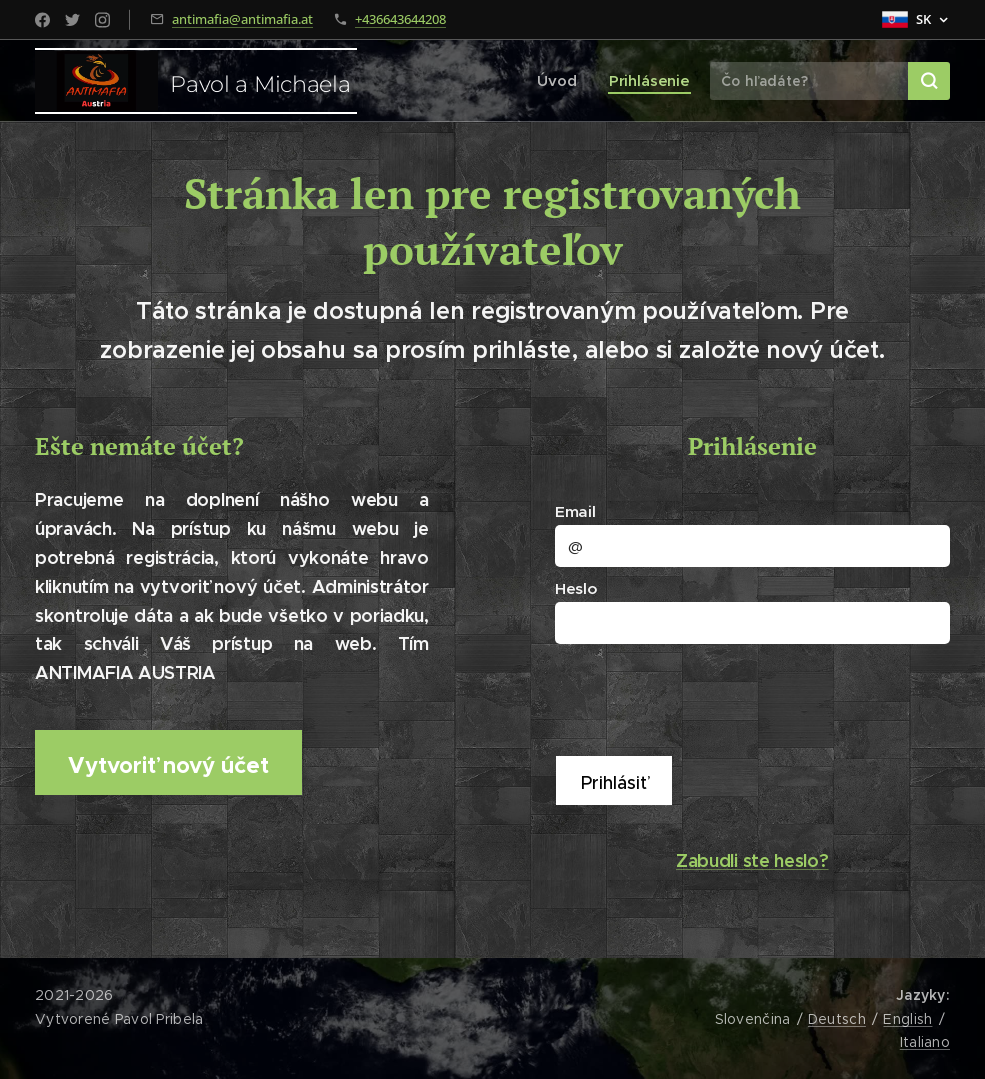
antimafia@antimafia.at (242, 19)
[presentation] (713, 697)
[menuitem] (564, 81)
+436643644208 (400, 19)
